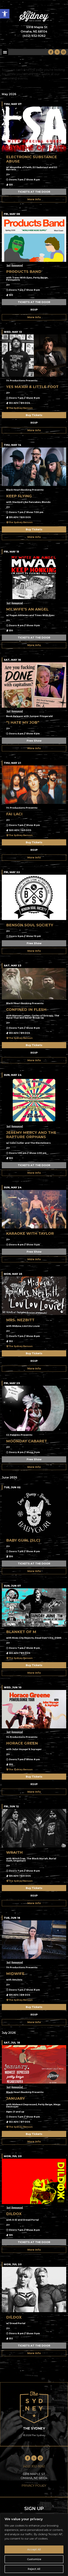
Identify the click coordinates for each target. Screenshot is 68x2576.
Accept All (34, 2549)
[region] (34, 2545)
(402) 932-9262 (34, 2466)
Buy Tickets (34, 415)
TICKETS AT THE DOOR (34, 191)
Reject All (34, 2569)
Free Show (34, 740)
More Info (34, 199)
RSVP (34, 309)
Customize (34, 2559)
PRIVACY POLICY (34, 2485)
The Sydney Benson (20, 408)
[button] (4, 13)
